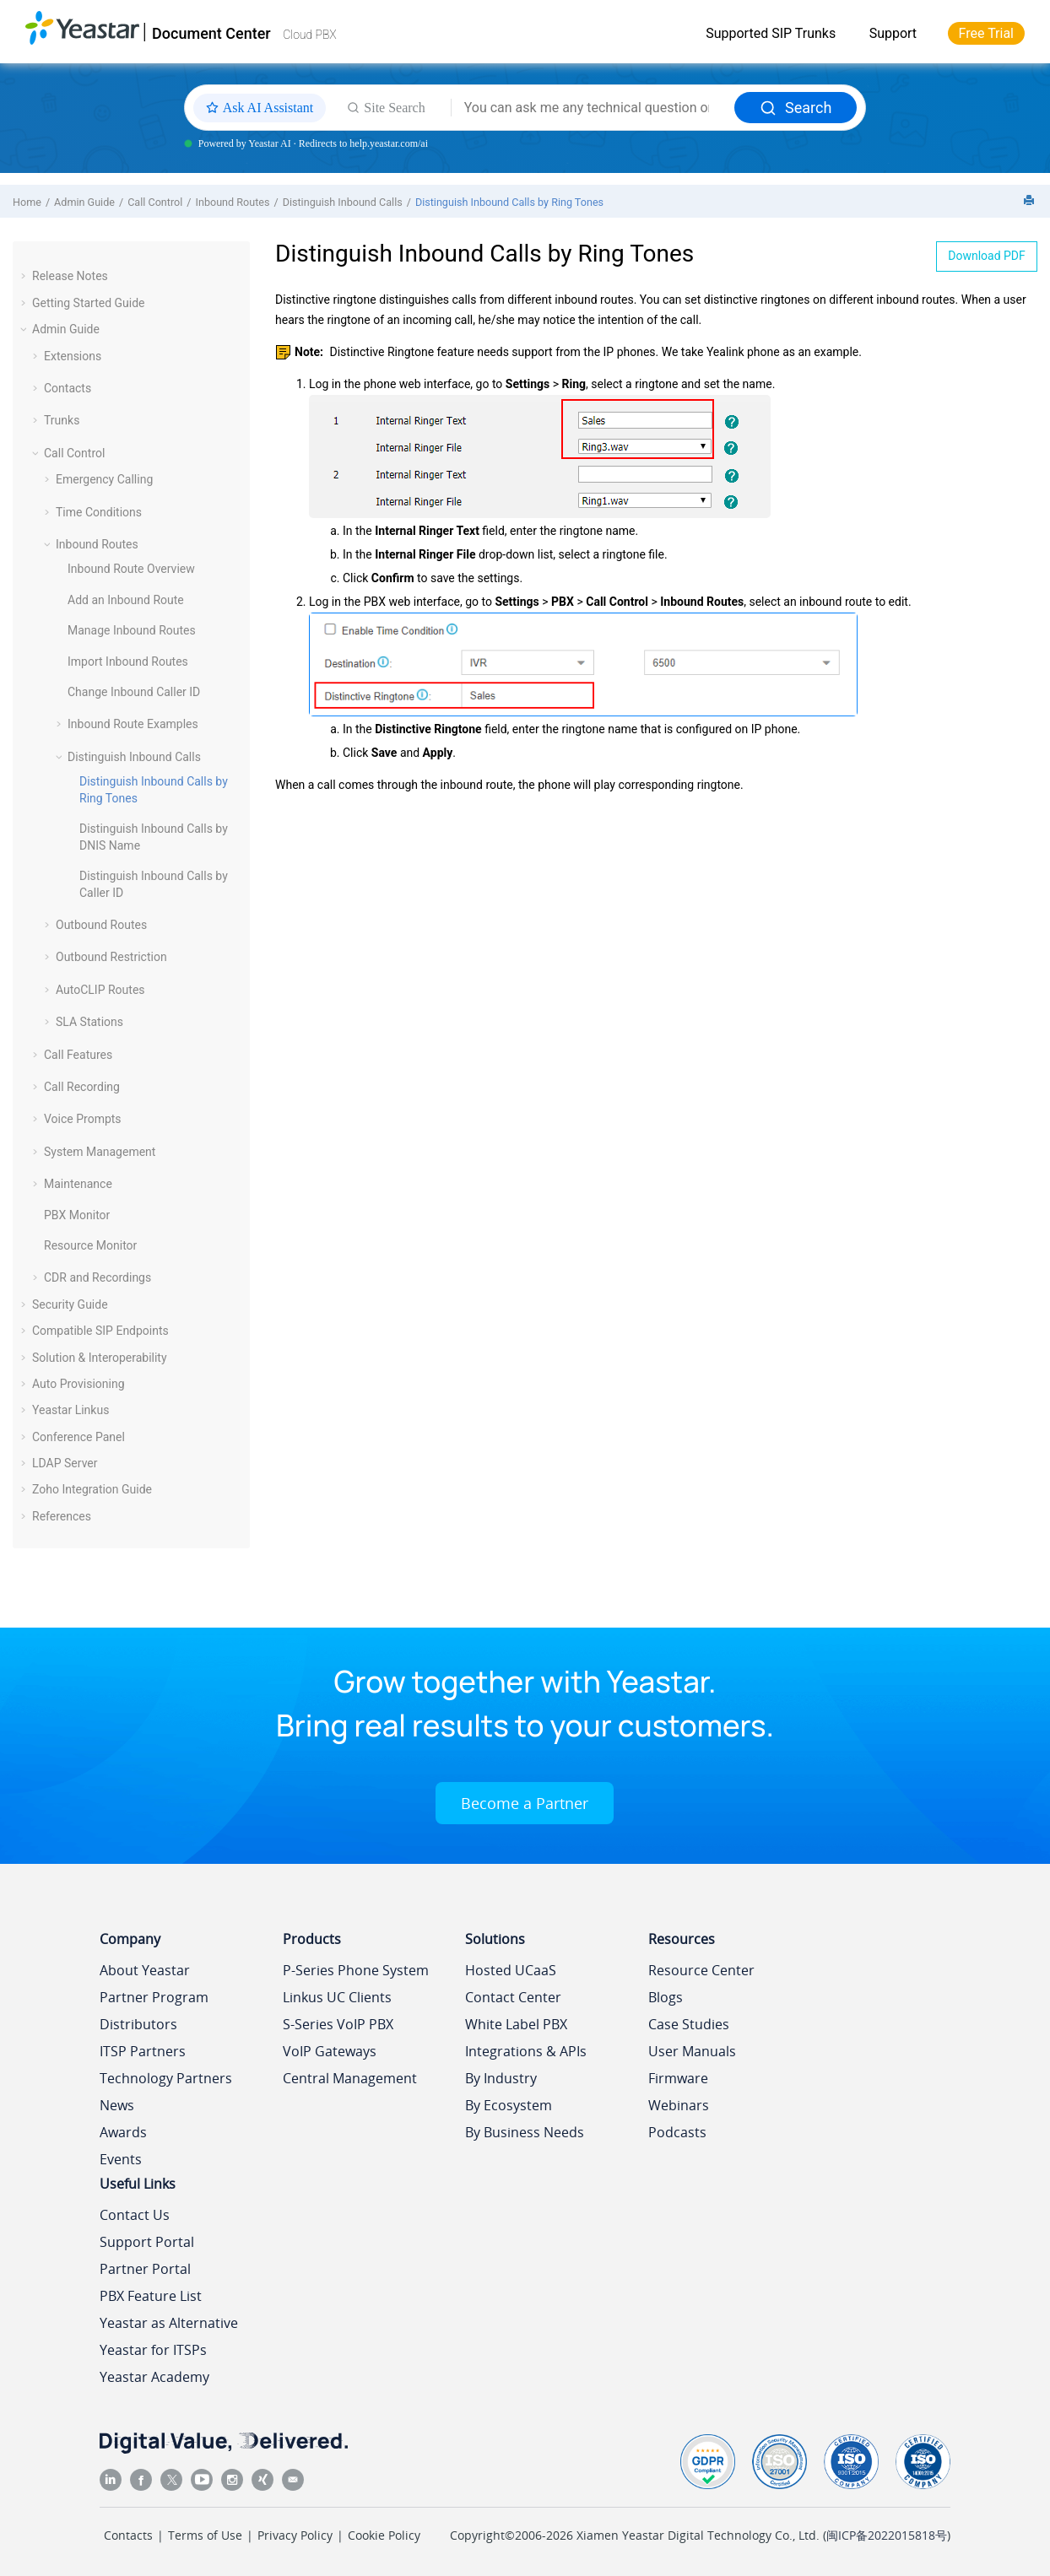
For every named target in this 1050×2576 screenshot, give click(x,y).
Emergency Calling (104, 479)
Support (893, 33)
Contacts (67, 388)
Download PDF (987, 255)
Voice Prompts (83, 1119)
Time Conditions (99, 512)
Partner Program (154, 1997)
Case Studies (688, 2024)
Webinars (678, 2105)
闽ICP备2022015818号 (886, 2535)
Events (121, 2159)
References (61, 1516)
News (117, 2105)
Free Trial (986, 33)
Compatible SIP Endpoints (100, 1330)
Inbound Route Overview (131, 568)
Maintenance (78, 1184)
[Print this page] (1031, 201)
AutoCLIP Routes (100, 989)
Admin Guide (84, 202)
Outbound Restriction (111, 957)
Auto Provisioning (78, 1384)
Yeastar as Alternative (169, 2323)
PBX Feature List (151, 2296)
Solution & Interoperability (99, 1357)
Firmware (678, 2078)
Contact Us (135, 2215)
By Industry (501, 2078)
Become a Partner (524, 1803)
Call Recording (82, 1087)
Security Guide (70, 1304)
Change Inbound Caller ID (134, 692)
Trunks (61, 420)
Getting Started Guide (88, 303)
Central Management (350, 2078)
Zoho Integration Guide (92, 1489)
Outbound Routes (101, 925)
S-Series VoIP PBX (338, 2024)
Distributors (138, 2024)
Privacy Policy (295, 2535)
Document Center (211, 33)
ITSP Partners (143, 2051)
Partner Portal (145, 2269)
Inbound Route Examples (133, 724)
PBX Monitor (77, 1215)
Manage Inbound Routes (132, 630)
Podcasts (677, 2132)
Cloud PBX (310, 34)
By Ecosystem (508, 2105)
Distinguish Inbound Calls (343, 202)
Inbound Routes (233, 202)
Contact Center (513, 1997)
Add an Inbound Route (126, 600)
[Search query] (593, 108)
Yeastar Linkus (70, 1410)
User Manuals (692, 2051)
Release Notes (70, 276)
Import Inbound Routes (128, 661)
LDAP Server (65, 1463)
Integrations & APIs (526, 2051)
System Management (99, 1151)
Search (795, 107)
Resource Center (701, 1970)
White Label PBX (516, 2024)
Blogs (665, 1997)
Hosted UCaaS (510, 1970)
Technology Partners (166, 2078)
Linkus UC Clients (337, 1997)
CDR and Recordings (97, 1277)
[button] (25, 276)
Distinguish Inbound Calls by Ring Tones (509, 202)
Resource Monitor (90, 1245)
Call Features (78, 1054)
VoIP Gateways (329, 2051)
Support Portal (147, 2242)
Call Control (154, 202)
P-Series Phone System (356, 1970)
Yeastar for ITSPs (153, 2350)
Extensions (72, 356)
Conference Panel (78, 1437)
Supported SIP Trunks (771, 33)
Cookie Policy (384, 2535)
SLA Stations (89, 1022)
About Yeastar (145, 1970)
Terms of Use (205, 2535)
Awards (123, 2132)
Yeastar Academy (154, 2377)
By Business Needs (524, 2132)
